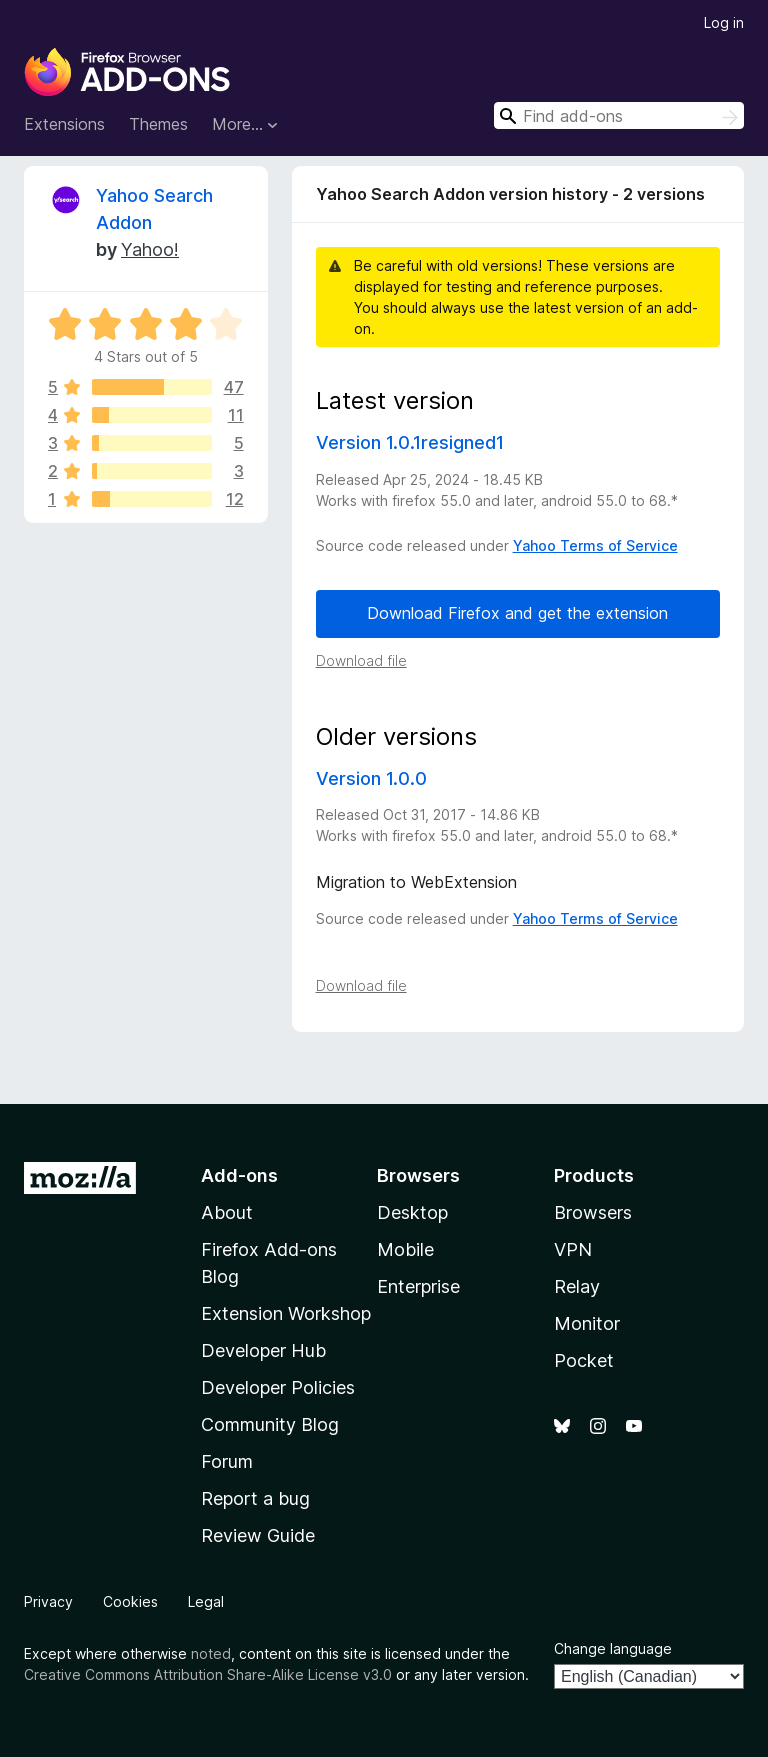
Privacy (48, 1601)
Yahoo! (150, 249)
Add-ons (239, 1175)
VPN (573, 1249)
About (227, 1212)
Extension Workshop (286, 1313)
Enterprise (418, 1286)
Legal (206, 1601)
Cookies (130, 1601)
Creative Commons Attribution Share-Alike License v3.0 (208, 1674)
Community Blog (270, 1424)
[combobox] (619, 115)
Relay (577, 1286)
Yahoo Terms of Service (595, 545)
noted (211, 1653)
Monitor (587, 1323)
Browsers (593, 1212)
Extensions (64, 124)
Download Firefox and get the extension (517, 613)
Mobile (405, 1249)
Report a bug (255, 1498)
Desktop (412, 1212)
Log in (724, 22)
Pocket (584, 1360)
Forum (227, 1461)
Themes (158, 124)
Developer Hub (263, 1350)
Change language (613, 1648)
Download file (361, 660)
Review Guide (258, 1535)
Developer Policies (278, 1387)
